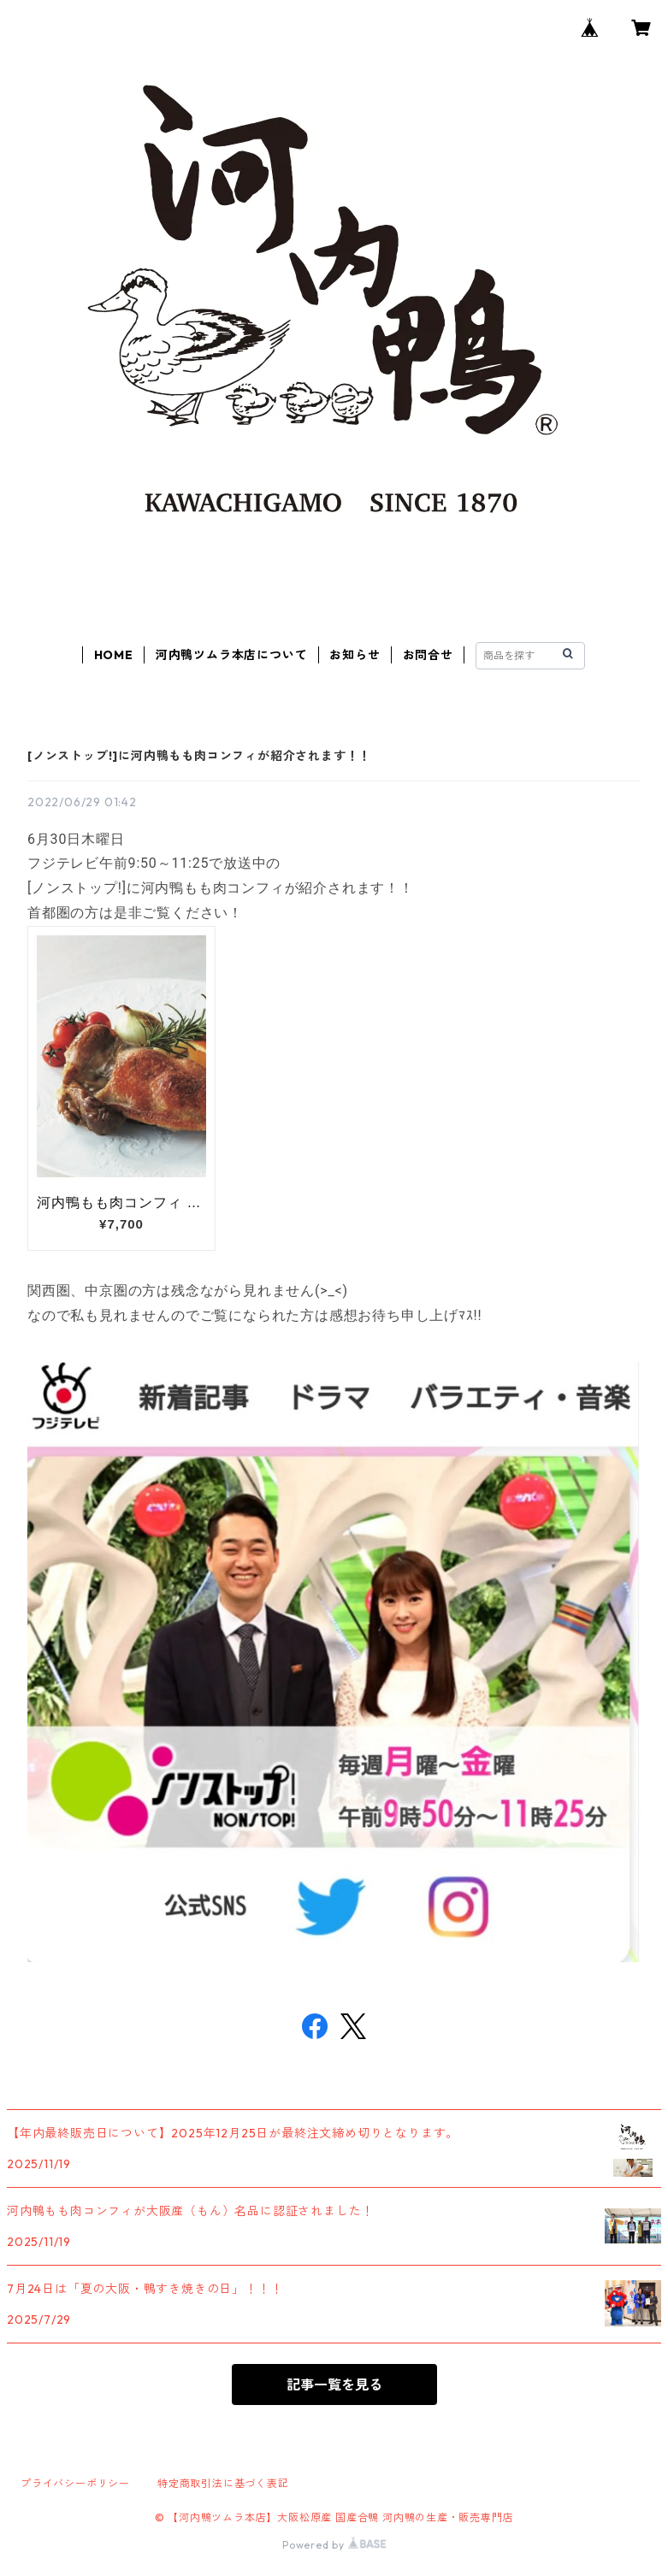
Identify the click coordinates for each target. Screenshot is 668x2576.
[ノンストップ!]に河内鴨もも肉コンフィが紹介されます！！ (199, 755)
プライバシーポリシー (75, 2483)
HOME (113, 655)
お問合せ (428, 655)
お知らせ (354, 655)
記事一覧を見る (334, 2384)
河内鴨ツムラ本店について (232, 655)
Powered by (334, 2544)
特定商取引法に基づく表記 (223, 2483)
